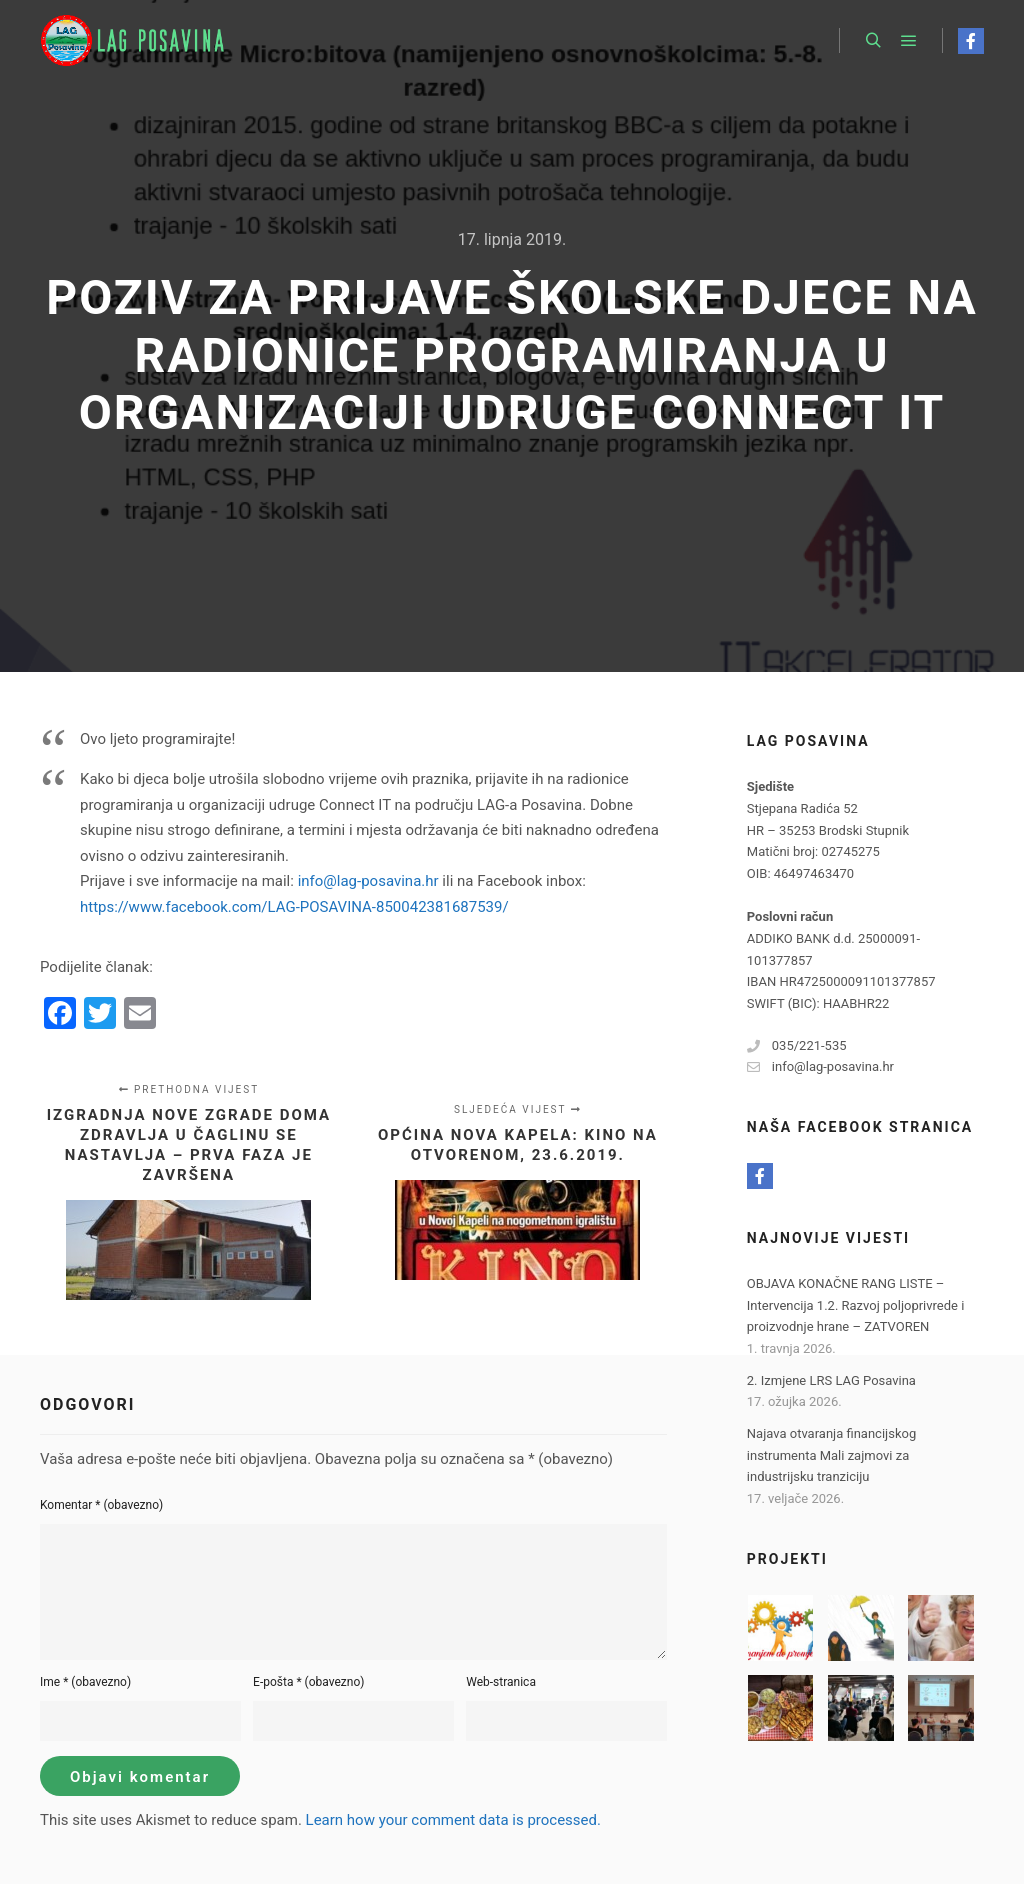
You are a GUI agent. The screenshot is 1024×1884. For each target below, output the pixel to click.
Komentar (101, 1505)
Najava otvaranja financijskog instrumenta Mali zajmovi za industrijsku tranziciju (831, 1455)
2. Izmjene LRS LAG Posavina (831, 1380)
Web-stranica (501, 1682)
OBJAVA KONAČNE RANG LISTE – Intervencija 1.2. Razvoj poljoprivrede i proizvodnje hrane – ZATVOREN (856, 1305)
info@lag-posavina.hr (368, 881)
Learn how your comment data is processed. (453, 1820)
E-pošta (308, 1682)
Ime (85, 1682)
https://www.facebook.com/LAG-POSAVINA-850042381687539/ (294, 907)
